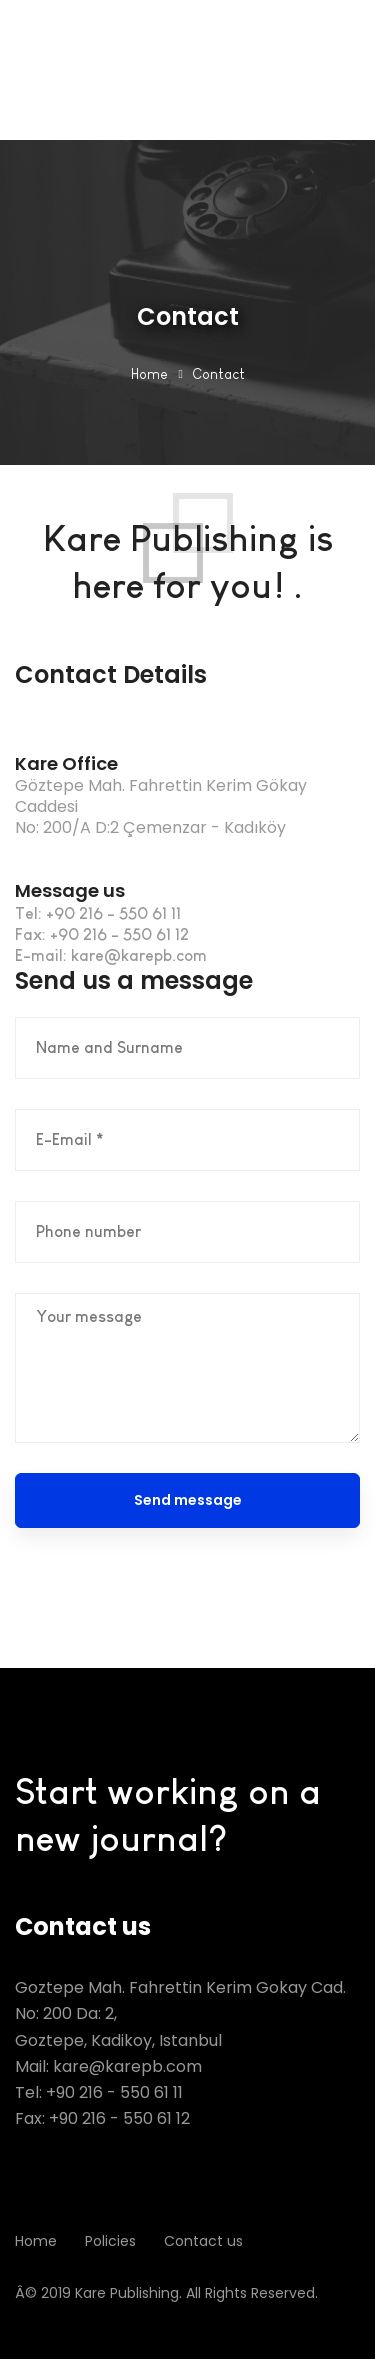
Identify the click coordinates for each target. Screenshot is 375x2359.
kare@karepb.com (139, 955)
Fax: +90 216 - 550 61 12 (102, 2118)
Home (149, 374)
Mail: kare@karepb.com (108, 2066)
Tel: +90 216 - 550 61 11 (99, 2092)
